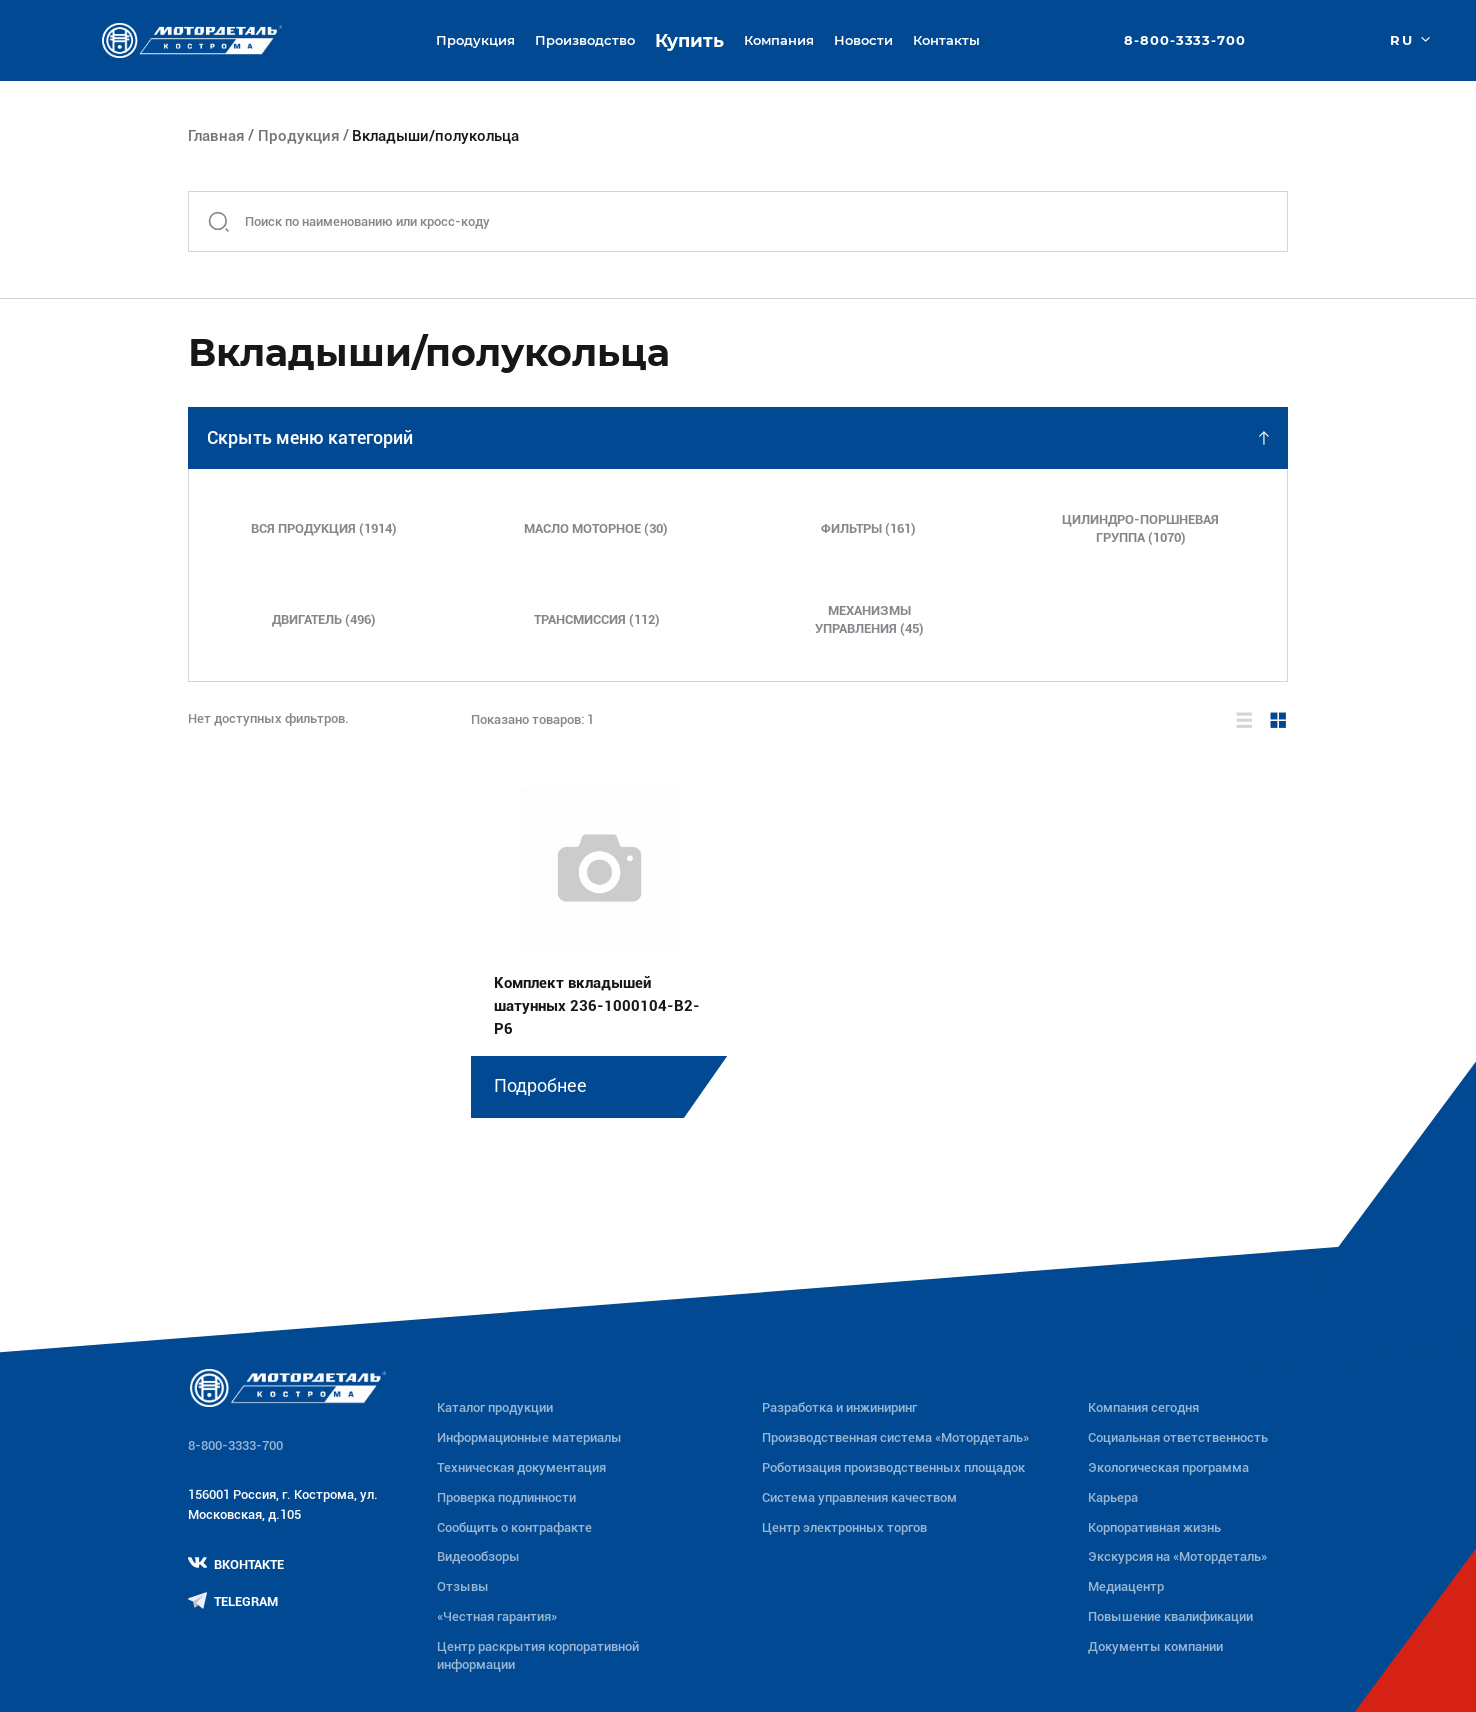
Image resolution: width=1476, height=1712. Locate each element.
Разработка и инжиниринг (839, 1407)
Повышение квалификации (1170, 1616)
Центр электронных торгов (844, 1527)
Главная (216, 136)
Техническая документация (521, 1467)
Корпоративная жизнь (1154, 1527)
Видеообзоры (478, 1556)
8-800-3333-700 (1185, 40)
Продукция (299, 136)
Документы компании (1155, 1646)
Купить (689, 40)
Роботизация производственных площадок (893, 1467)
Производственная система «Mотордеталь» (895, 1437)
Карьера (1113, 1497)
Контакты (946, 40)
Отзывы (463, 1586)
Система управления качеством (859, 1497)
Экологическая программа (1168, 1467)
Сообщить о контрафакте (514, 1527)
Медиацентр (1126, 1586)
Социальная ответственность (1178, 1437)
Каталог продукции (495, 1407)
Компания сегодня (1143, 1407)
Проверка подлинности (506, 1497)
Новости (863, 40)
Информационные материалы (529, 1437)
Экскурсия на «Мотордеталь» (1177, 1556)
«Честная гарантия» (497, 1616)
